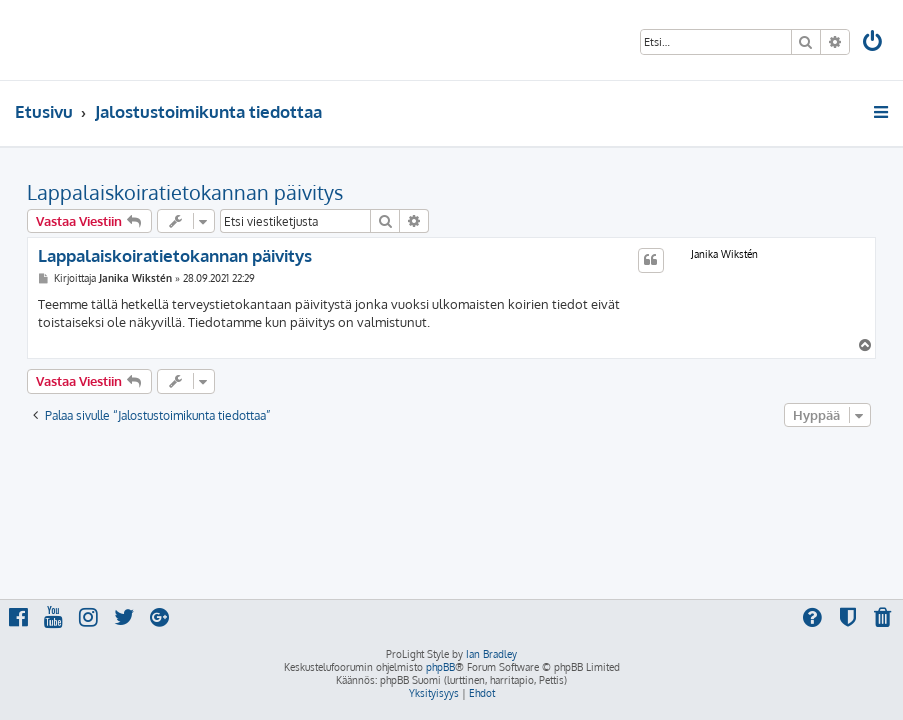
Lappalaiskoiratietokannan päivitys (185, 192)
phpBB (440, 667)
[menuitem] (874, 43)
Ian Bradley (491, 654)
